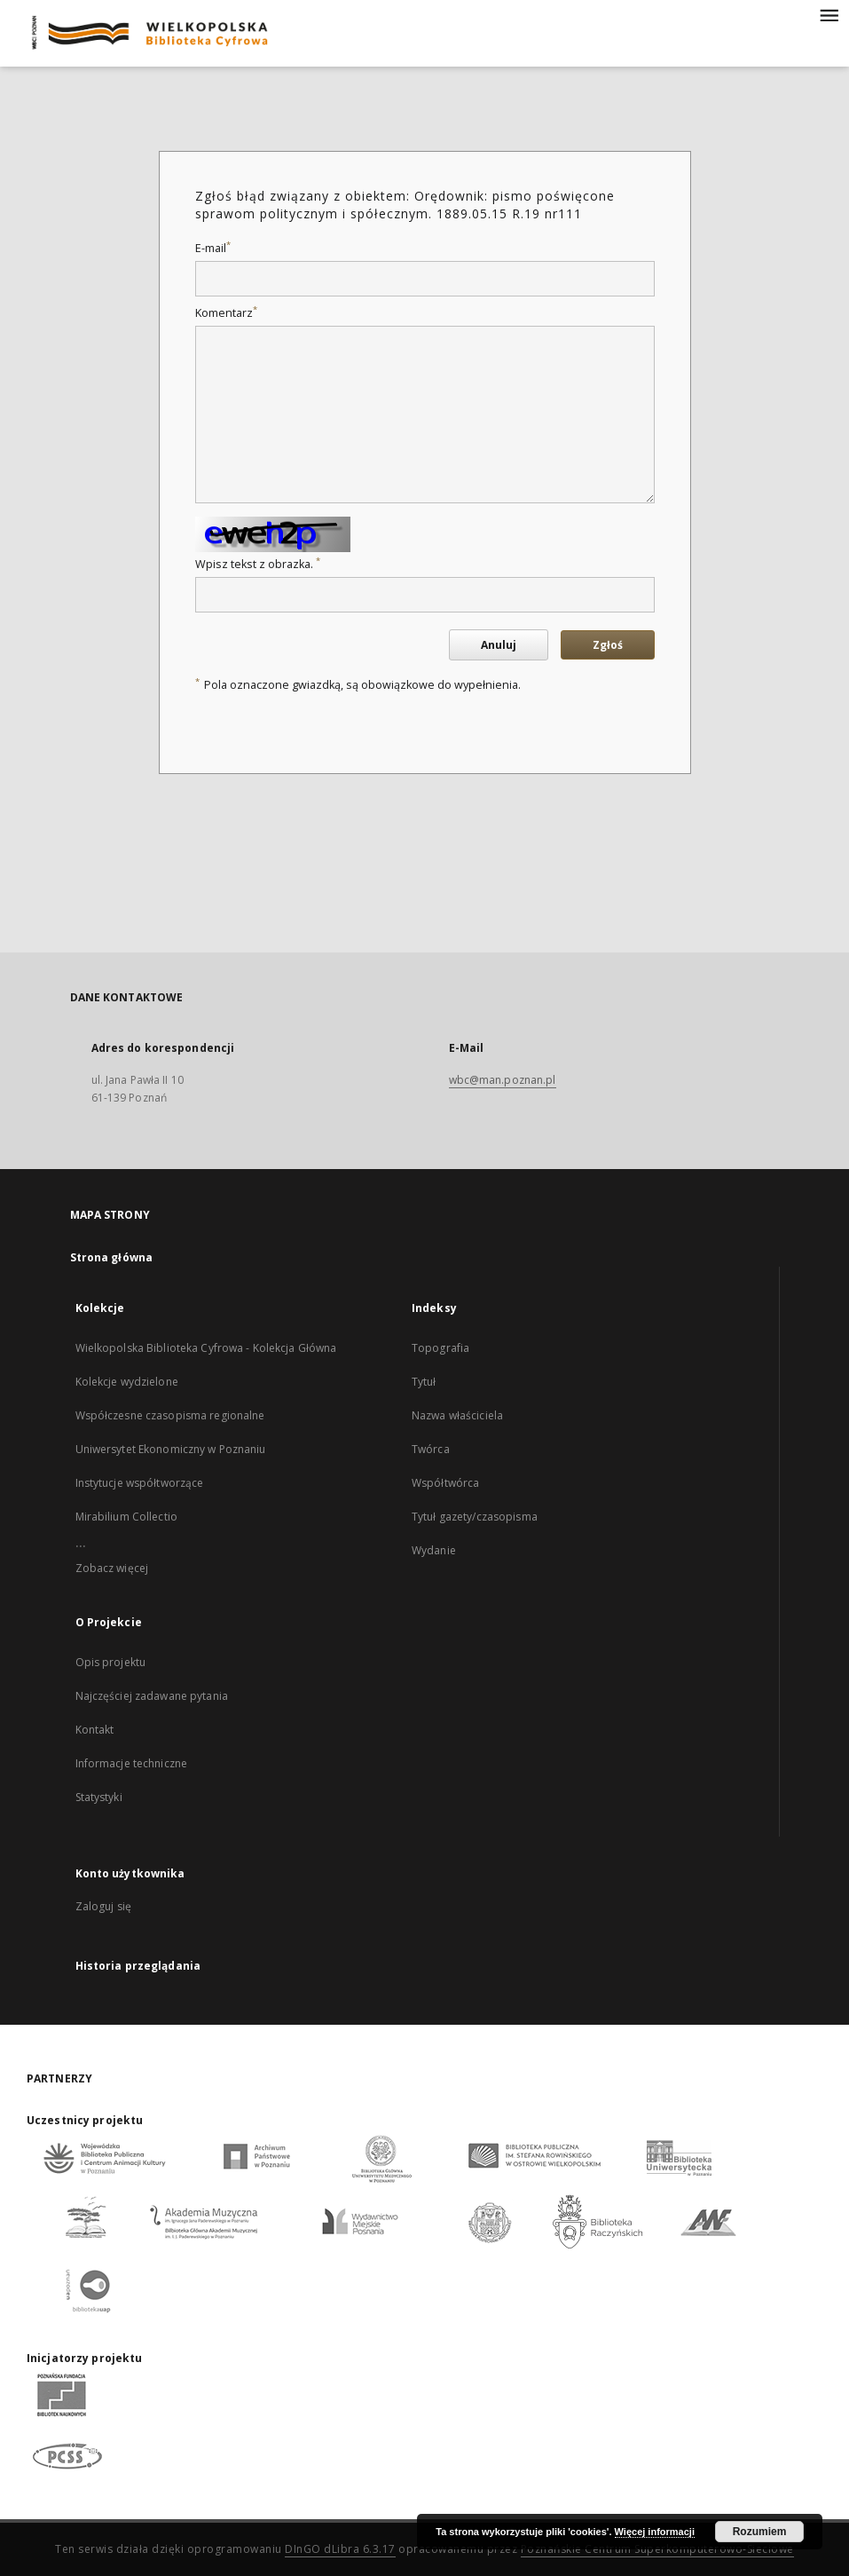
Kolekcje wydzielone (126, 1381)
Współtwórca (445, 1482)
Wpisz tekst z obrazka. (257, 564)
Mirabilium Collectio (126, 1516)
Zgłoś (608, 644)
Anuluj (498, 644)
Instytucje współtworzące (139, 1482)
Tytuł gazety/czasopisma (475, 1516)
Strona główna (111, 1257)
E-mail (213, 248)
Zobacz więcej (112, 1568)
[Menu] (829, 14)
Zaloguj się (103, 1906)
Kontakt (94, 1729)
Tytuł (424, 1381)
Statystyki (98, 1797)
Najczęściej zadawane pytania (151, 1695)
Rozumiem (760, 2531)
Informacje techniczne (131, 1763)
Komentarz (226, 312)
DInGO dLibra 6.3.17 (340, 2548)
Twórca (431, 1449)
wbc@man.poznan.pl (502, 1079)
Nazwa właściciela (457, 1415)
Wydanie (434, 1550)
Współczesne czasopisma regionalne (170, 1415)
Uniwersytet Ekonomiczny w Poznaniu (170, 1449)
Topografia (440, 1347)
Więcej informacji (655, 2531)
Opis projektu (110, 1662)
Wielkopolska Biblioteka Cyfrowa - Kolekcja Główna (206, 1347)
